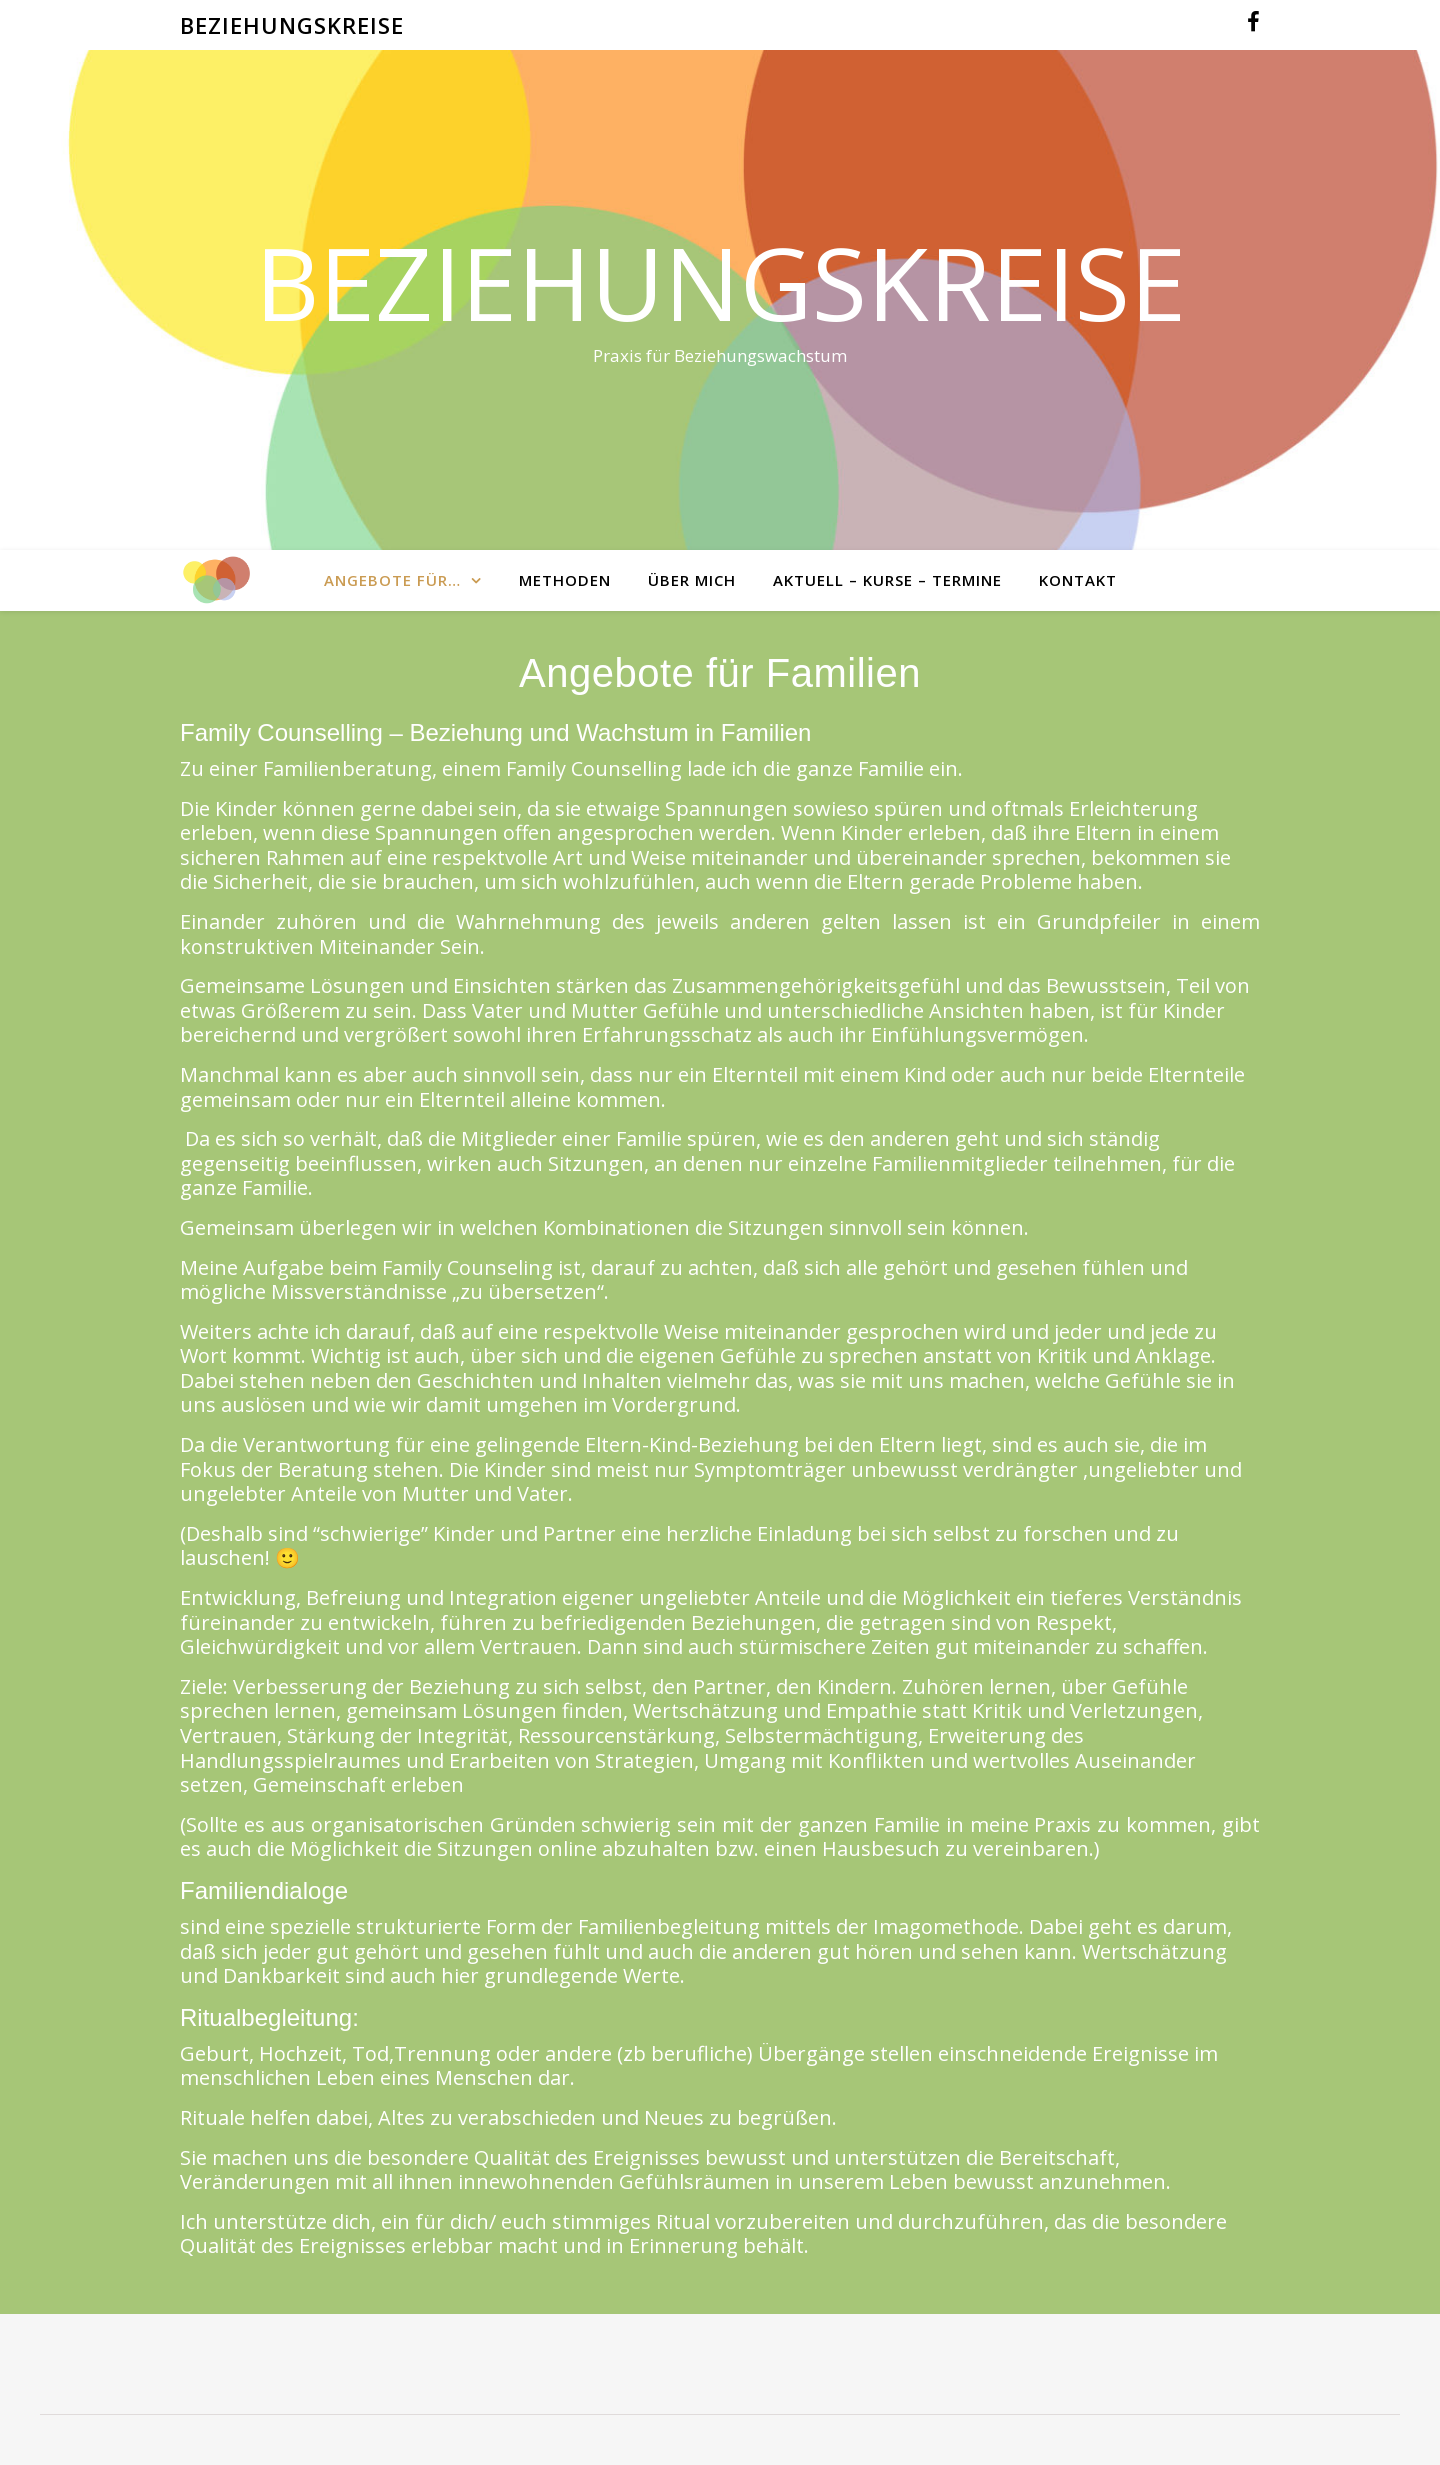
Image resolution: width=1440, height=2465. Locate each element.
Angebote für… (392, 580)
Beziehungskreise (720, 282)
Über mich (692, 580)
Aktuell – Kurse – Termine (887, 580)
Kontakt (1078, 580)
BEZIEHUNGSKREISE (292, 25)
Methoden (565, 580)
